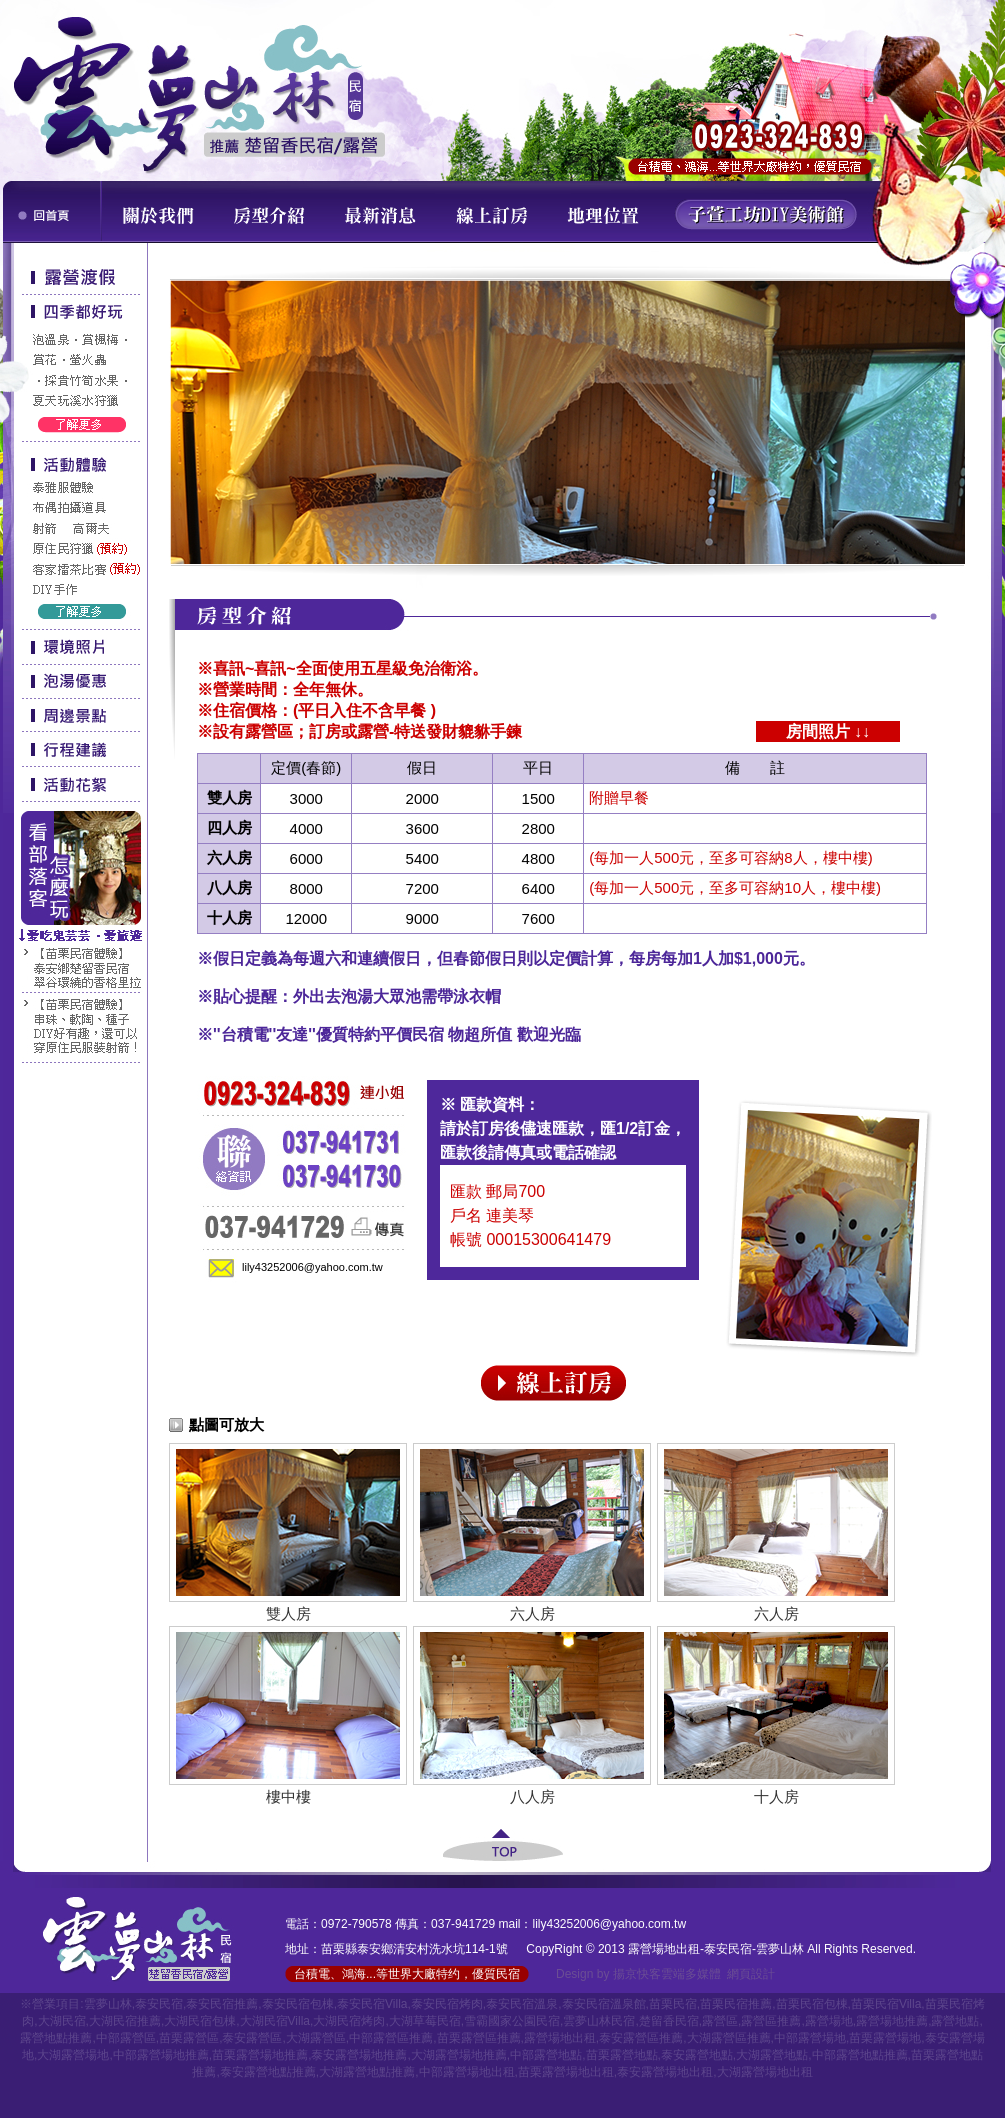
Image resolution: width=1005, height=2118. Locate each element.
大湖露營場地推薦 (459, 2055)
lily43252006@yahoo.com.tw (312, 1267)
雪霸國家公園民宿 (512, 2021)
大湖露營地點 (772, 2055)
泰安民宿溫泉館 (604, 2004)
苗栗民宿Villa (886, 2004)
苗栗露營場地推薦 (260, 2055)
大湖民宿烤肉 (349, 2021)
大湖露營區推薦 (729, 2038)
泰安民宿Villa (372, 2004)
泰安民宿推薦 (222, 2004)
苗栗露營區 (189, 2038)
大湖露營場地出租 (765, 2072)
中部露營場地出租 (467, 2072)
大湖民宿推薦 (125, 2021)
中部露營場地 (810, 2038)
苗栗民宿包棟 (812, 2004)
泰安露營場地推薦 (359, 2055)
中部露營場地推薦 (161, 2055)
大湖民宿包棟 (200, 2021)
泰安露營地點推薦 (268, 2072)
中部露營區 (126, 2038)
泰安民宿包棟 (298, 2004)
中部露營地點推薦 (860, 2055)
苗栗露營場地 (885, 2038)
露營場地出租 (560, 2038)
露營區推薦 (771, 2021)
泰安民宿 (159, 2004)
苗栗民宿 (673, 2004)
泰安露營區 (252, 2038)
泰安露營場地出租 (665, 2072)
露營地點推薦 (56, 2038)
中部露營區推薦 (391, 2038)
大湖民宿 (62, 2021)
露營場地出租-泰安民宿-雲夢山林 (716, 1949)
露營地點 (955, 2021)
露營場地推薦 (892, 2021)
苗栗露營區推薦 (479, 2038)
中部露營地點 (546, 2055)
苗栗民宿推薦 (736, 2004)
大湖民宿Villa (275, 2021)
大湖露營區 (316, 2038)
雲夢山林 (108, 2004)
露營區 (720, 2021)
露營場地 (829, 2021)
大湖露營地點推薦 (367, 2072)
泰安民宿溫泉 (522, 2004)
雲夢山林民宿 (599, 2021)
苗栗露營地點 (622, 2055)
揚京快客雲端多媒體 (667, 1974)
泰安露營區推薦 (641, 2038)
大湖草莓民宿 (425, 2021)
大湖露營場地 (73, 2055)
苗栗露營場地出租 (566, 2072)
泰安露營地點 (697, 2055)
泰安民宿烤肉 (447, 2004)
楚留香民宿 (669, 2021)
